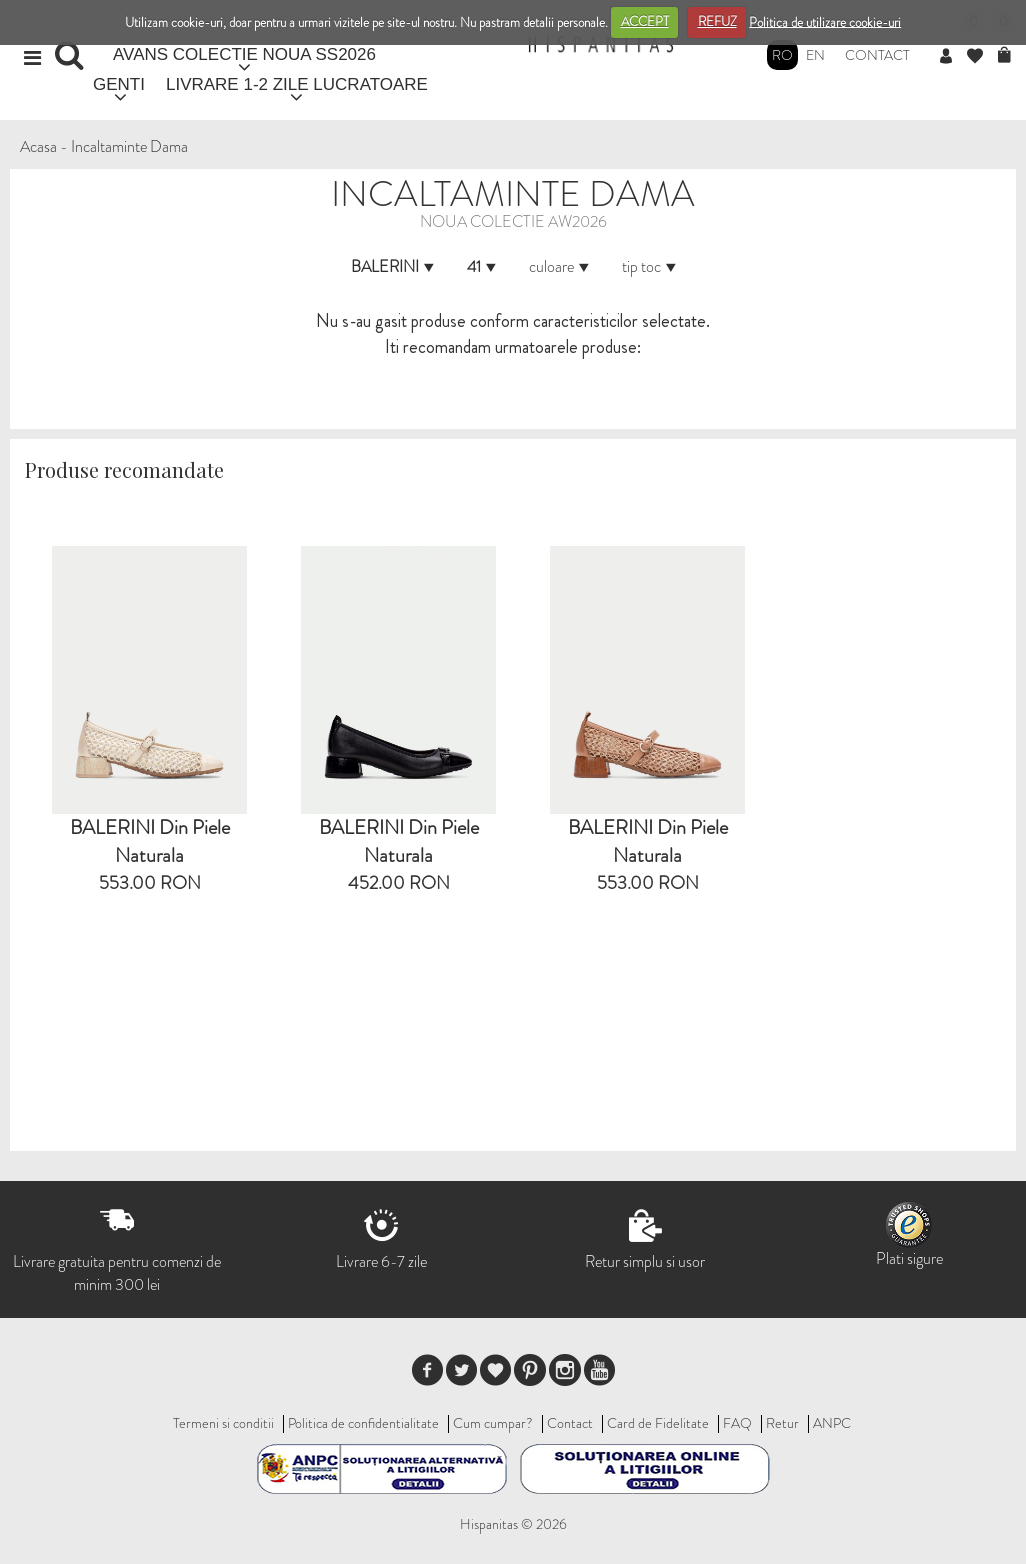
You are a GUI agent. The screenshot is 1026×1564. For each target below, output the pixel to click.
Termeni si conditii (223, 1423)
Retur (782, 1423)
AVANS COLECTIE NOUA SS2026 (244, 54)
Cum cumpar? (493, 1423)
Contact (877, 55)
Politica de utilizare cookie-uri (825, 21)
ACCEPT (645, 21)
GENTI (119, 84)
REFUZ (717, 21)
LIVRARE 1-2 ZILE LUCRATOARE (297, 84)
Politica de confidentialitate (363, 1423)
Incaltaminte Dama (129, 146)
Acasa (38, 146)
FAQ (737, 1423)
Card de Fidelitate (658, 1423)
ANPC (832, 1423)
